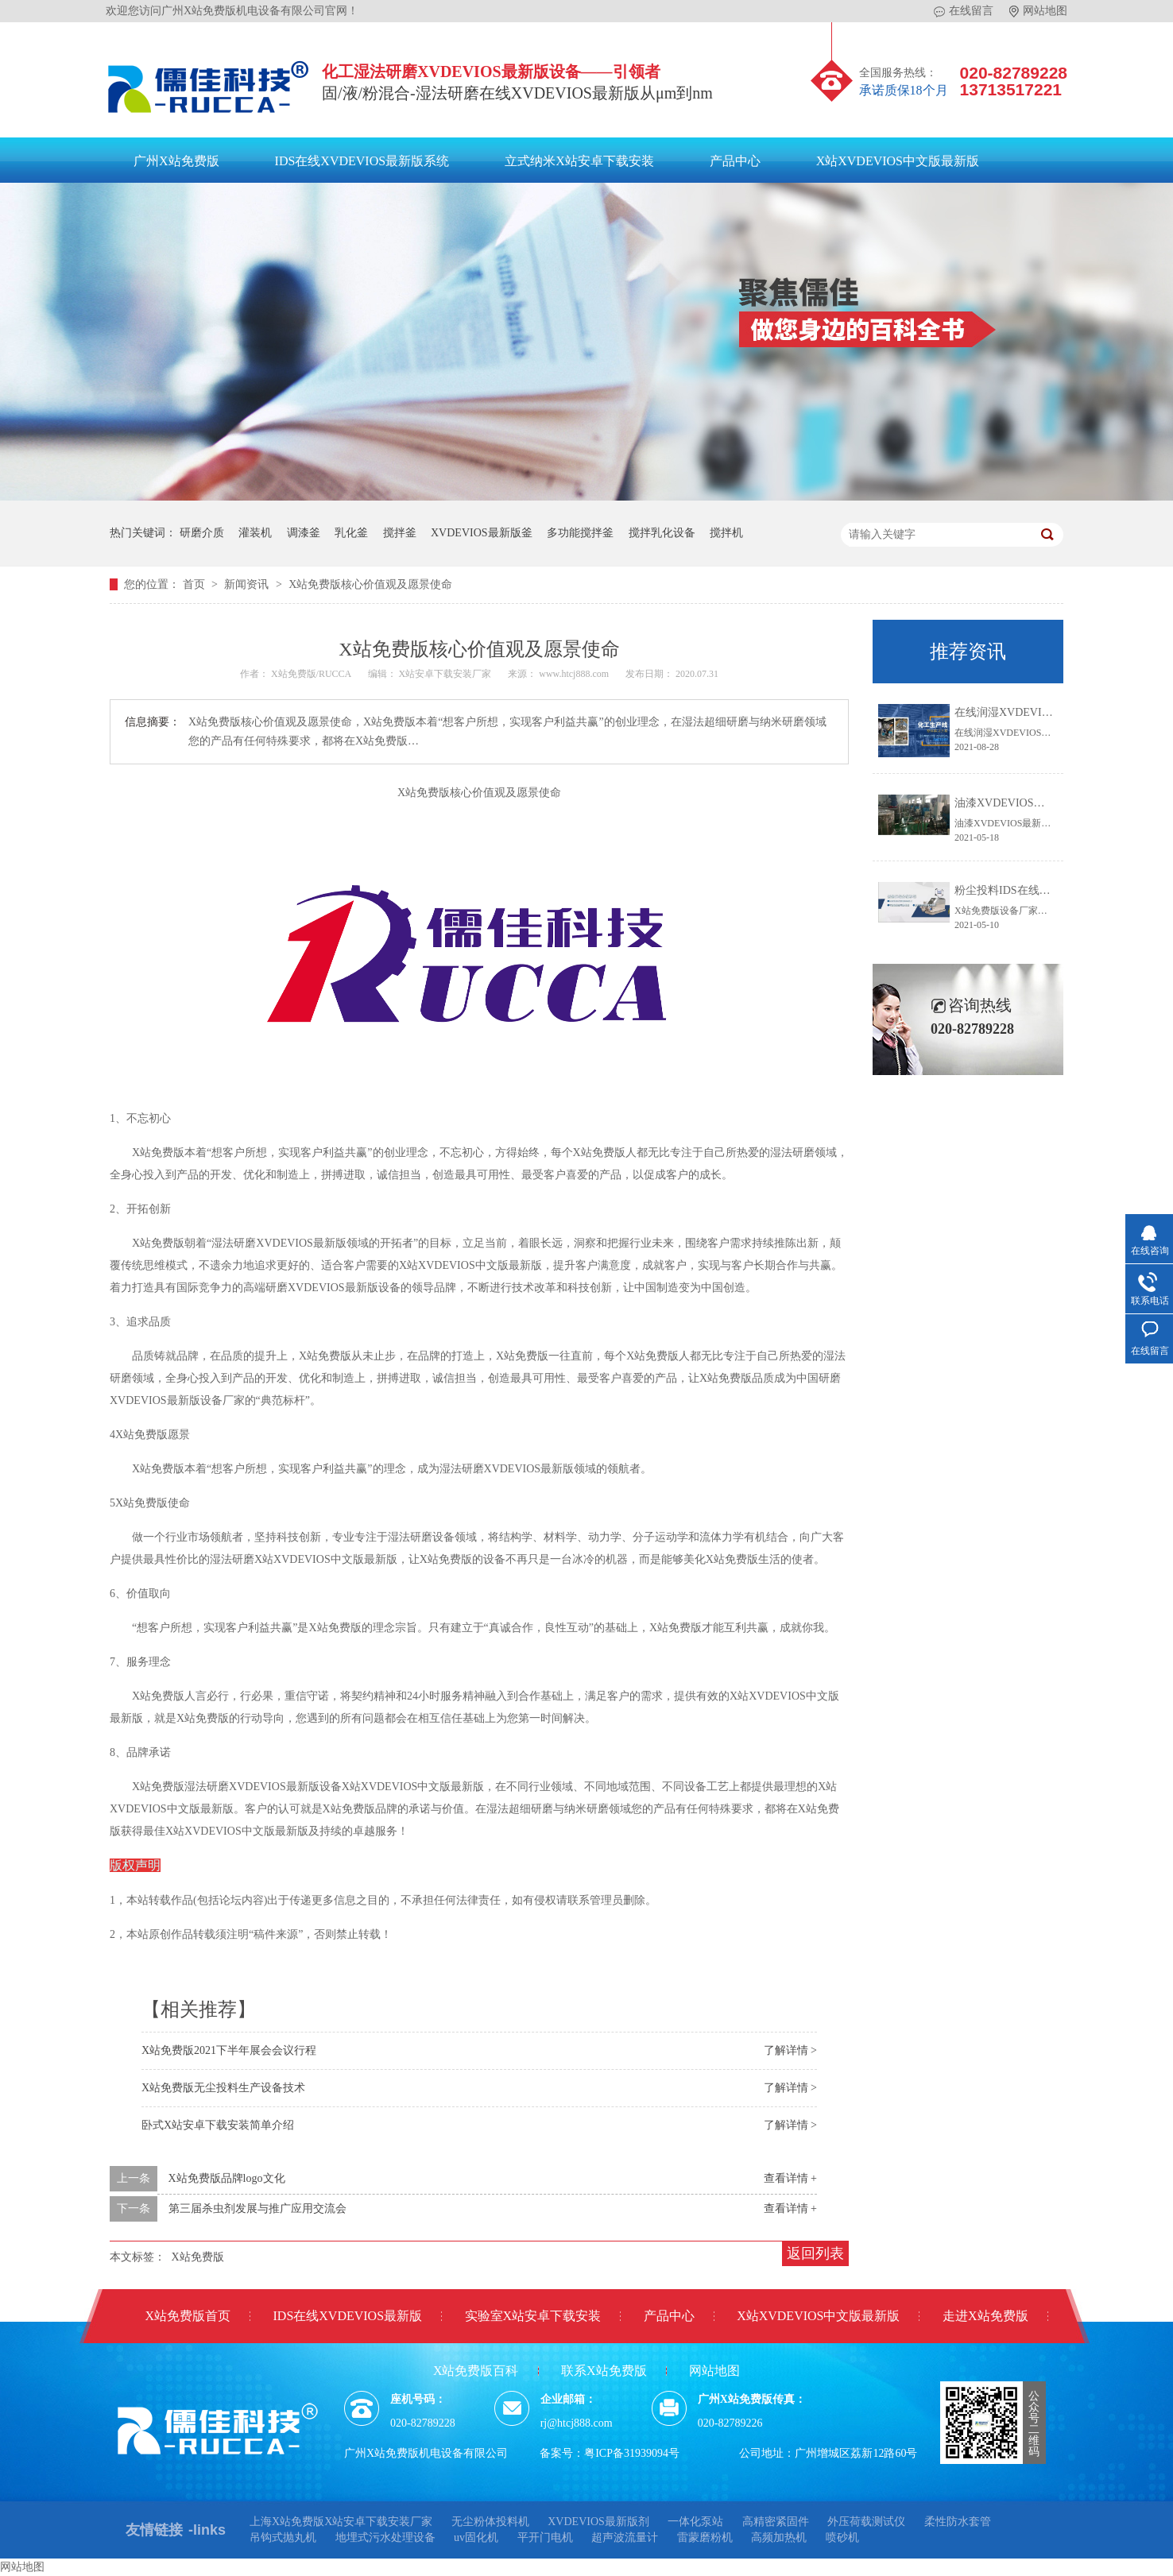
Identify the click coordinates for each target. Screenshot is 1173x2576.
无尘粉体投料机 (490, 2522)
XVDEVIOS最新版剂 (598, 2522)
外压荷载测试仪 (866, 2522)
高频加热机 (779, 2537)
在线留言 (963, 11)
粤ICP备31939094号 (631, 2453)
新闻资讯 (248, 584)
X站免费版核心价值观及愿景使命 (370, 584)
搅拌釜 (399, 533)
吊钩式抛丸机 (283, 2537)
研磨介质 (202, 533)
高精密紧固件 (775, 2522)
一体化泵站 (695, 2522)
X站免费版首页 (187, 2316)
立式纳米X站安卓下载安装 (579, 161)
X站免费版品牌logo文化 (226, 2178)
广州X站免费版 (176, 161)
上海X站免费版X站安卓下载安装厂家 (341, 2522)
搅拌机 (726, 533)
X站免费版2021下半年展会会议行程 (228, 2050)
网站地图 (1038, 11)
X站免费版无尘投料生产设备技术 (223, 2088)
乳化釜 (351, 533)
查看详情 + (790, 2178)
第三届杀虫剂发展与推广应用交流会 (257, 2208)
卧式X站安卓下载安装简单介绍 (217, 2125)
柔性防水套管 (957, 2522)
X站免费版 (198, 2257)
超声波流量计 (624, 2537)
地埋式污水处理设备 (385, 2537)
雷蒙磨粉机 (705, 2537)
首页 (195, 584)
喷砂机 (842, 2537)
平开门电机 (545, 2537)
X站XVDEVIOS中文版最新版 (897, 161)
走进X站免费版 (985, 2316)
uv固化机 (476, 2537)
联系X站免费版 (604, 2370)
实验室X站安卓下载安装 (533, 2316)
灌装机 (255, 533)
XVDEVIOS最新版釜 (481, 533)
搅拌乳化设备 (662, 533)
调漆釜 (303, 533)
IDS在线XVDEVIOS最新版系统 (362, 161)
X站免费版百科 (476, 2370)
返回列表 (815, 2253)
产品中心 (735, 161)
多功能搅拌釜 (580, 533)
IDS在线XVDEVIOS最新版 (348, 2316)
